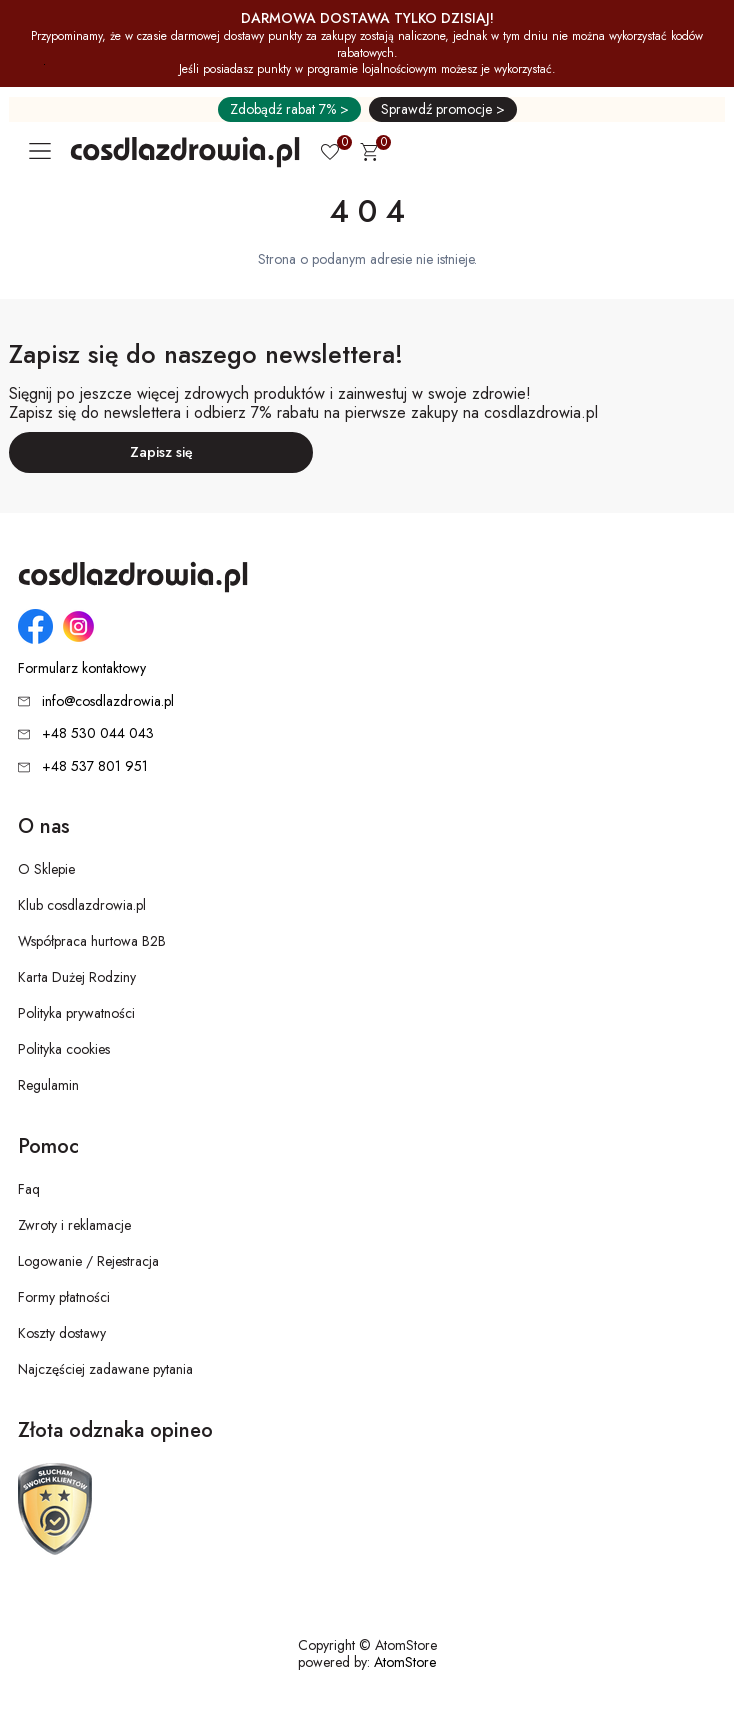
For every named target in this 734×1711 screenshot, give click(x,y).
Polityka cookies (64, 1049)
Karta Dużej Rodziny (77, 977)
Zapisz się (161, 452)
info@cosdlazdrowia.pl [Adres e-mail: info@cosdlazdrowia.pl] (108, 701)
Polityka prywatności (76, 1013)
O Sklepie (46, 869)
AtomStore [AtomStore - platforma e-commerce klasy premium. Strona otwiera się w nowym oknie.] (405, 1662)
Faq (29, 1189)
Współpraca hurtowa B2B (92, 941)
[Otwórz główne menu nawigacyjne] (44, 151)
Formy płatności (64, 1297)
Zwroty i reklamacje (74, 1225)
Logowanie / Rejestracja (88, 1261)
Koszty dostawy (62, 1333)
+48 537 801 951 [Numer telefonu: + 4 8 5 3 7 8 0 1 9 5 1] (95, 766)
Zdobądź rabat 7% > (289, 109)
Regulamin (48, 1085)
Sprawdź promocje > (443, 109)
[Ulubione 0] (330, 154)
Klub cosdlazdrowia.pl (82, 905)
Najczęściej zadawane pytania (105, 1369)
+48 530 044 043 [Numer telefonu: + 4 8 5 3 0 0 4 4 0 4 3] (98, 733)
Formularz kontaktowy (82, 668)
